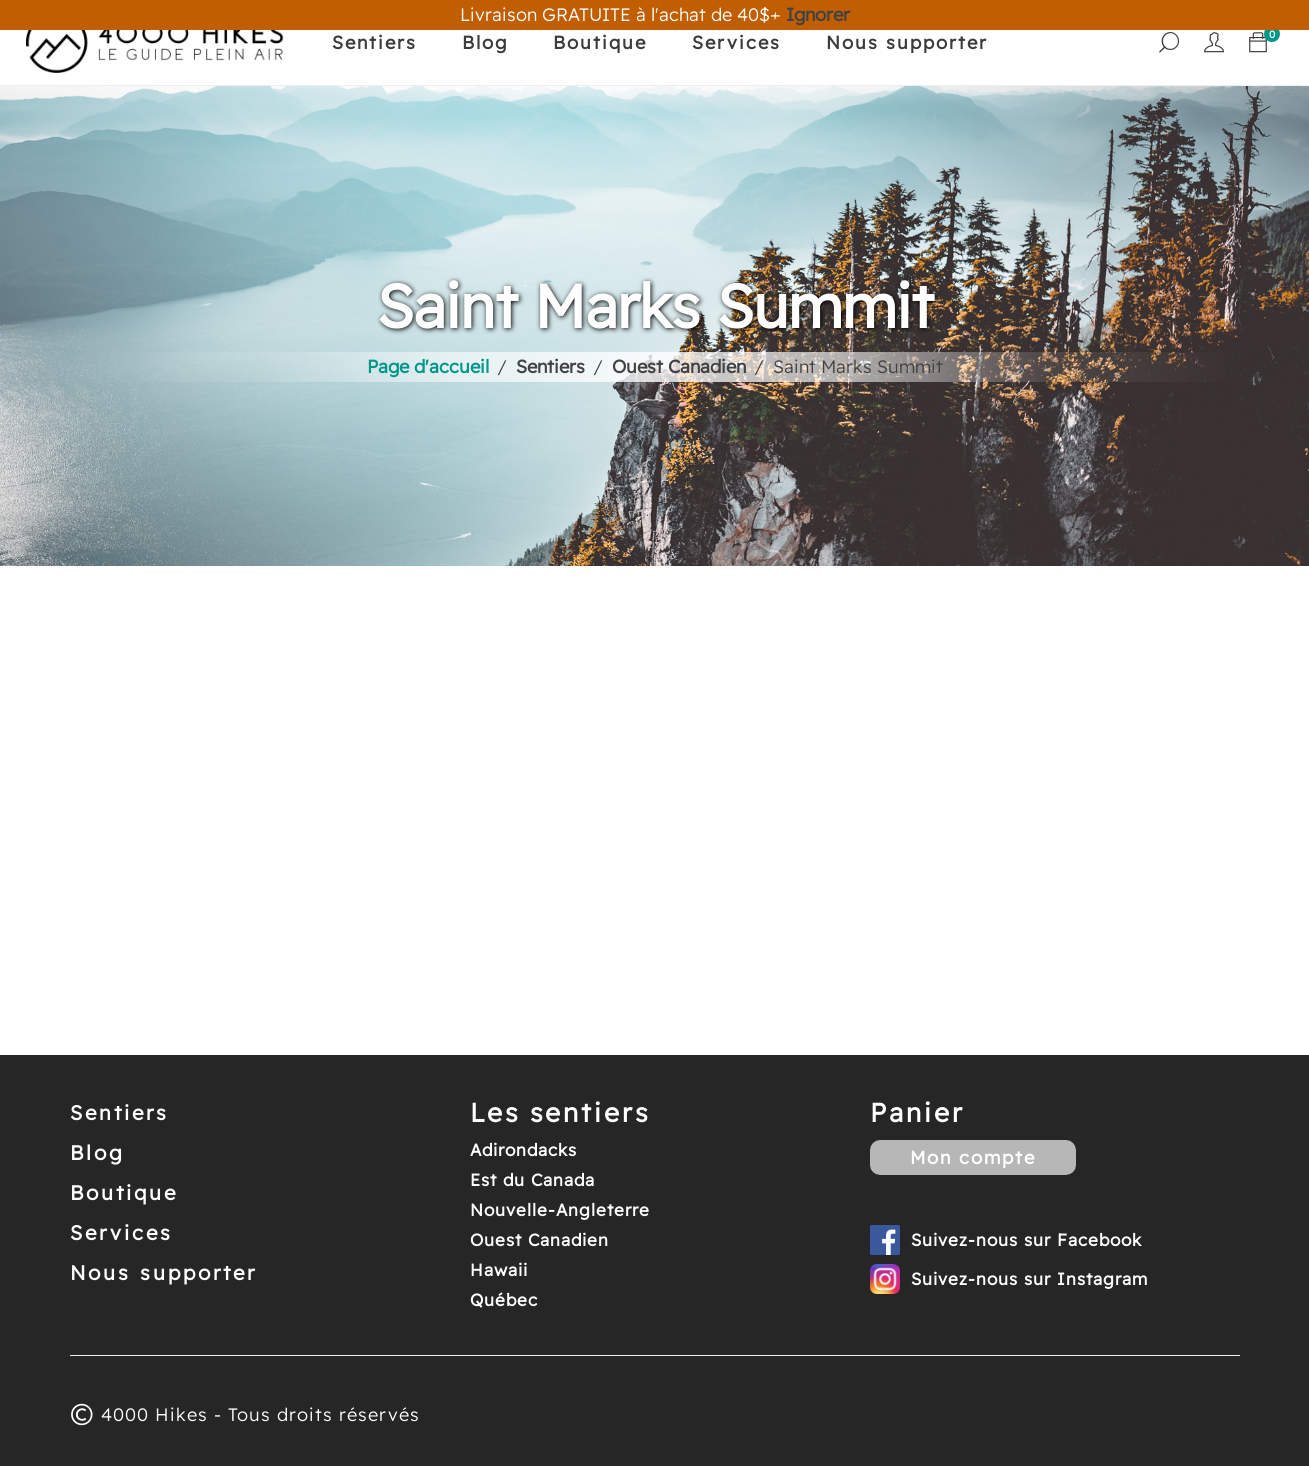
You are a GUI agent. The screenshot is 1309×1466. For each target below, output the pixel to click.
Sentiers (374, 42)
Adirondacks (523, 1149)
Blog (485, 42)
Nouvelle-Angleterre (560, 1209)
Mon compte (973, 1157)
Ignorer (818, 14)
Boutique (600, 42)
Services (736, 42)
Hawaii (499, 1269)
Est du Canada (532, 1179)
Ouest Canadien (539, 1239)
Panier (917, 1112)
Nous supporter (907, 42)
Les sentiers (560, 1112)
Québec (504, 1299)
